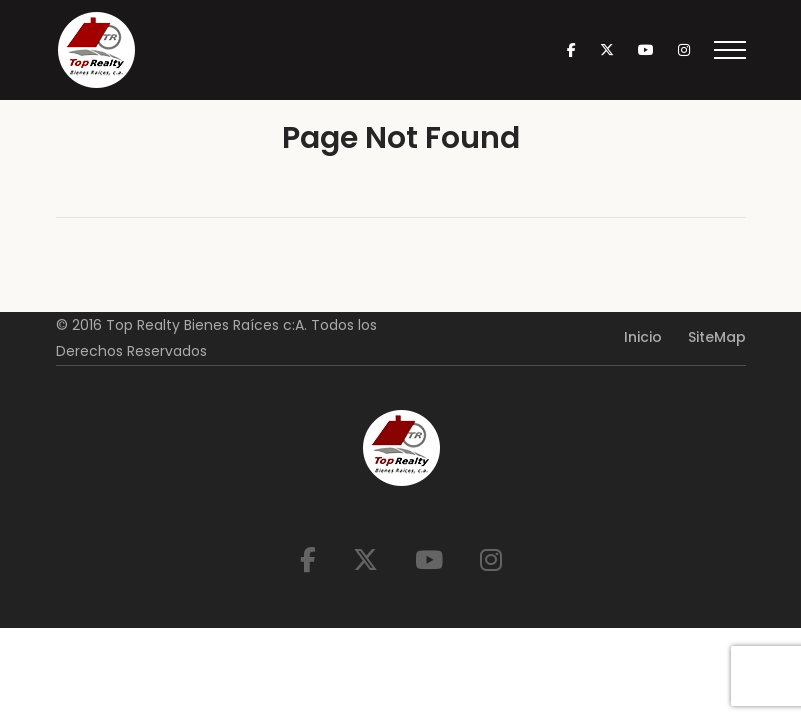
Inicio (643, 337)
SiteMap (717, 337)
